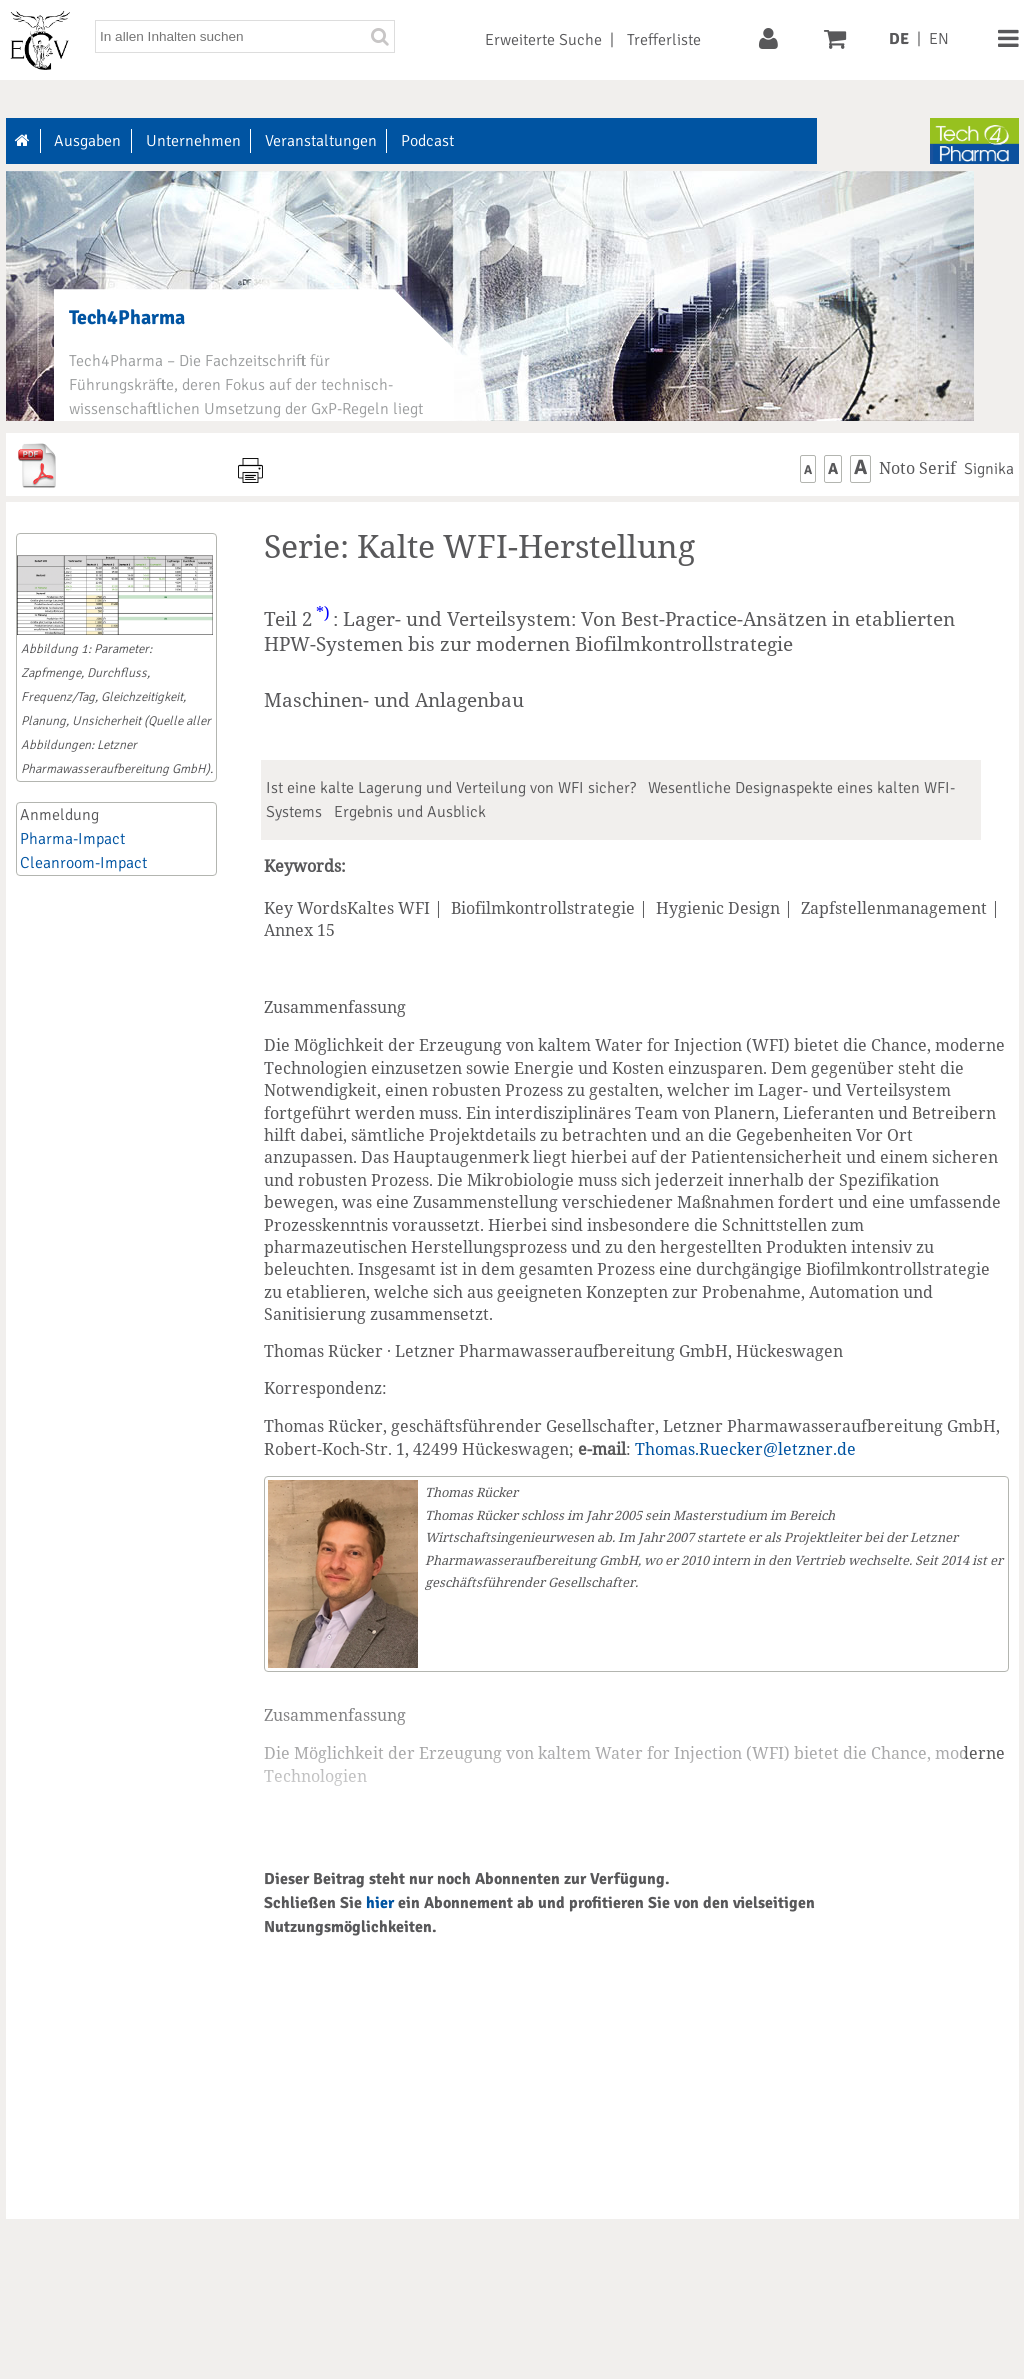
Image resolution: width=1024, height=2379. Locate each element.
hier (380, 1903)
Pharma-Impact (72, 839)
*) (323, 613)
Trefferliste (664, 40)
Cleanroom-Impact (83, 863)
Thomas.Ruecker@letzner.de (745, 1449)
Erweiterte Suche (543, 40)
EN (939, 39)
